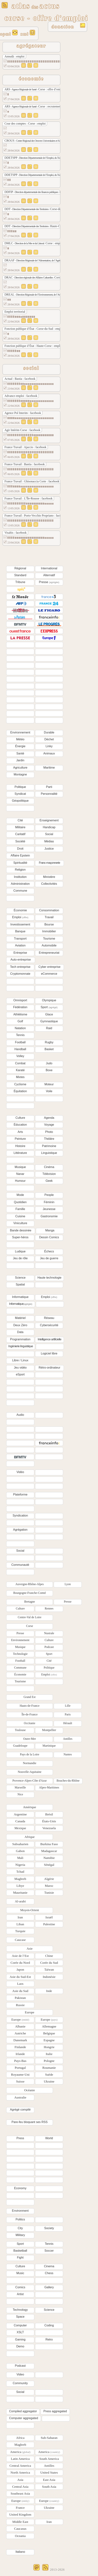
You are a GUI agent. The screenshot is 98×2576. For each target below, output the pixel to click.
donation (68, 26)
